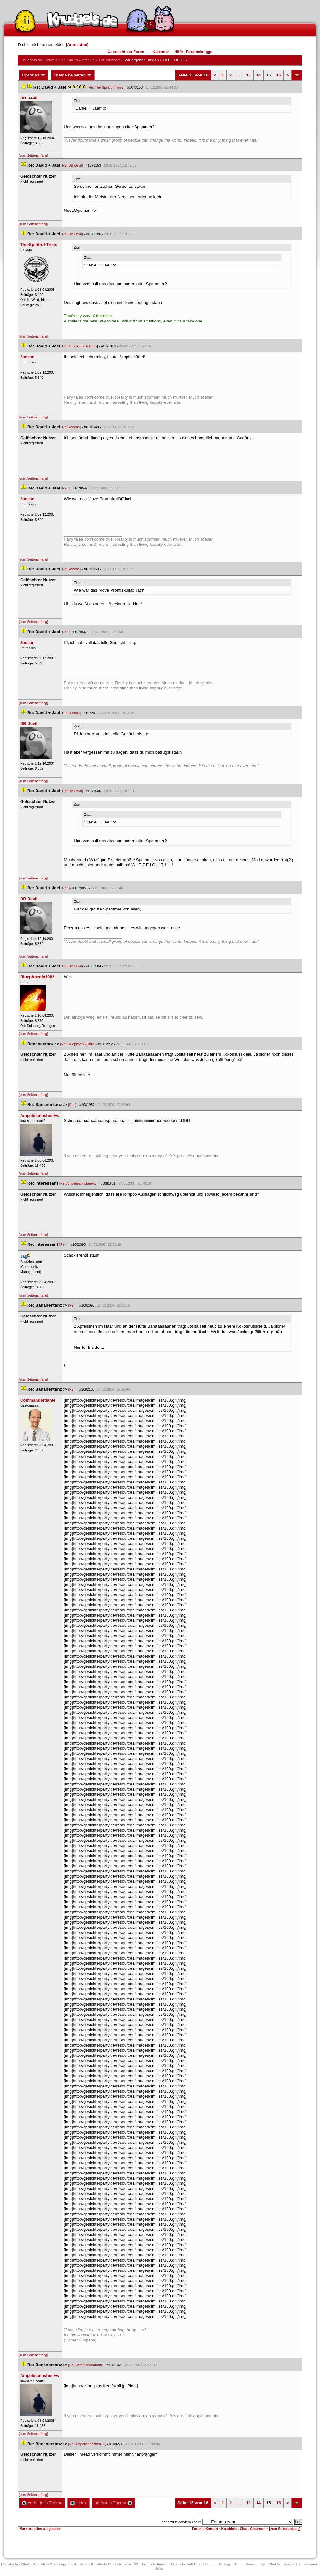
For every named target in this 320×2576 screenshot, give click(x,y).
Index (78, 2502)
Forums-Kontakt (205, 2529)
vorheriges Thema (42, 2502)
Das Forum (68, 60)
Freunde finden (154, 2564)
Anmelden (77, 44)
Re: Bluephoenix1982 (77, 1044)
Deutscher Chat (16, 2564)
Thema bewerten (72, 75)
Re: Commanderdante (86, 2365)
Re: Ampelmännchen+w (78, 1183)
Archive (88, 60)
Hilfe (179, 52)
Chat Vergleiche (281, 2564)
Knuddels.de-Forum (37, 60)
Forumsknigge (199, 52)
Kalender (160, 52)
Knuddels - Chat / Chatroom (244, 2529)
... (239, 75)
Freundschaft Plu (186, 2564)
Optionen (33, 75)
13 (248, 75)
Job (159, 2568)
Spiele (210, 2564)
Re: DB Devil (72, 165)
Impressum (307, 2564)
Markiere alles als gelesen (40, 2529)
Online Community (249, 2564)
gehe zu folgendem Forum (181, 2522)
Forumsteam (109, 60)
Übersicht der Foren (126, 52)
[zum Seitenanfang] (33, 155)
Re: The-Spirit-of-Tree (106, 87)
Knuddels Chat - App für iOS (114, 2564)
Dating (224, 2564)
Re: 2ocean (71, 427)
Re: (65, 488)
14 (258, 75)
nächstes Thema (113, 2502)
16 (278, 75)
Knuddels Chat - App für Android (60, 2564)
